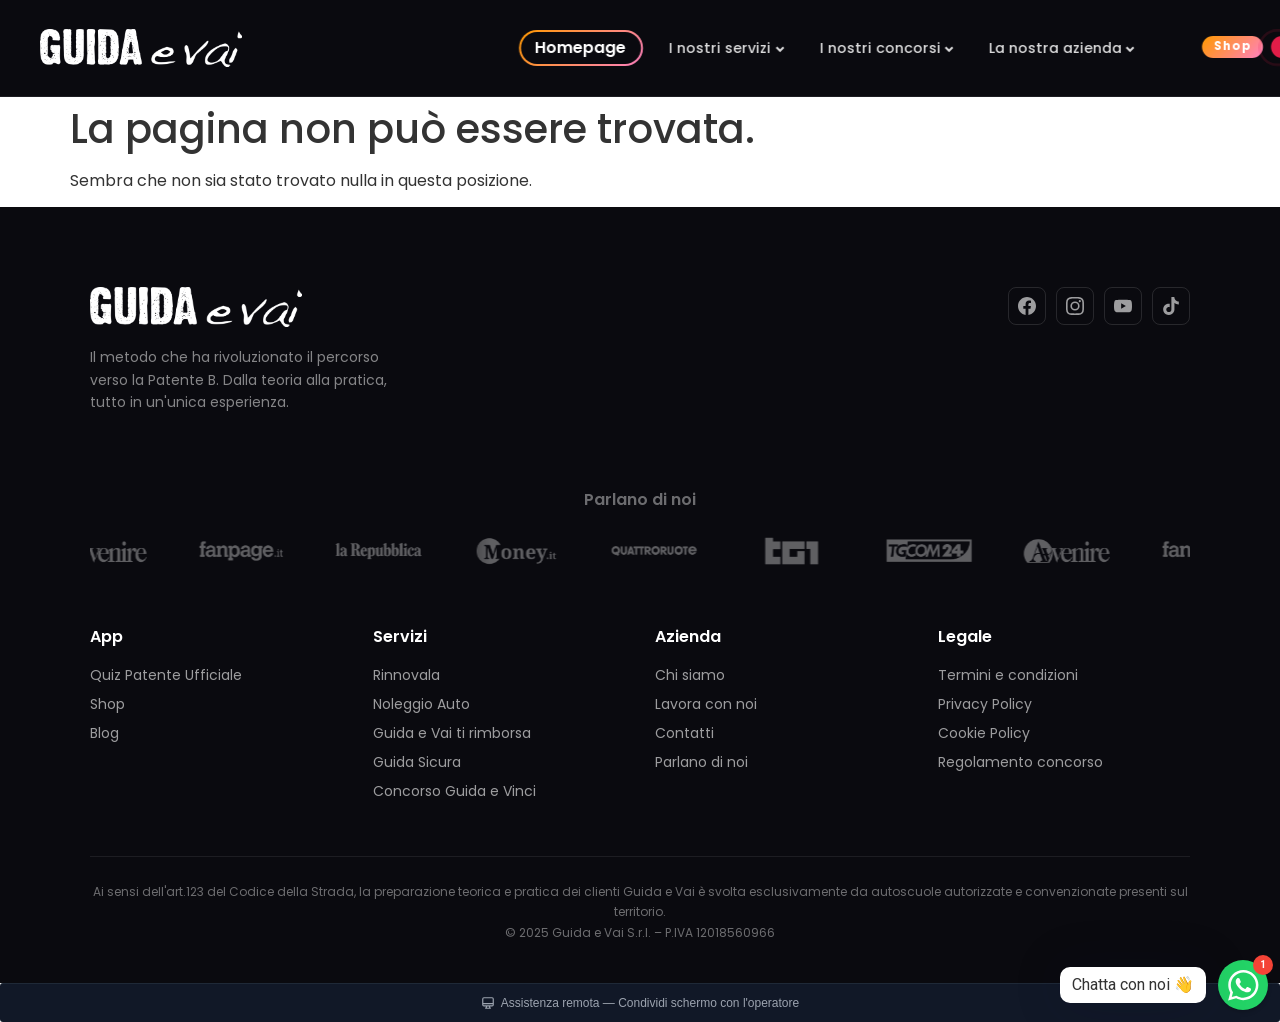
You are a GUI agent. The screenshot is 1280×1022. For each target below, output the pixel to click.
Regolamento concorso (1020, 762)
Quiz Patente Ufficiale (166, 675)
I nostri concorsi (672, 48)
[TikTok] (1171, 306)
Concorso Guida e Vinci (454, 791)
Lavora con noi (706, 704)
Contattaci (1189, 46)
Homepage (373, 47)
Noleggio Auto (421, 704)
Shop (1026, 46)
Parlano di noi (701, 762)
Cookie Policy (984, 733)
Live (1104, 46)
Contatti (684, 733)
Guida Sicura (417, 762)
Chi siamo (690, 675)
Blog (104, 733)
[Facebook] (1027, 306)
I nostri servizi (513, 48)
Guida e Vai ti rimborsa (452, 733)
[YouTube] (1123, 306)
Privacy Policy (985, 704)
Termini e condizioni (1008, 675)
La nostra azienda (848, 48)
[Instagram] (1075, 306)
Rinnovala (406, 675)
